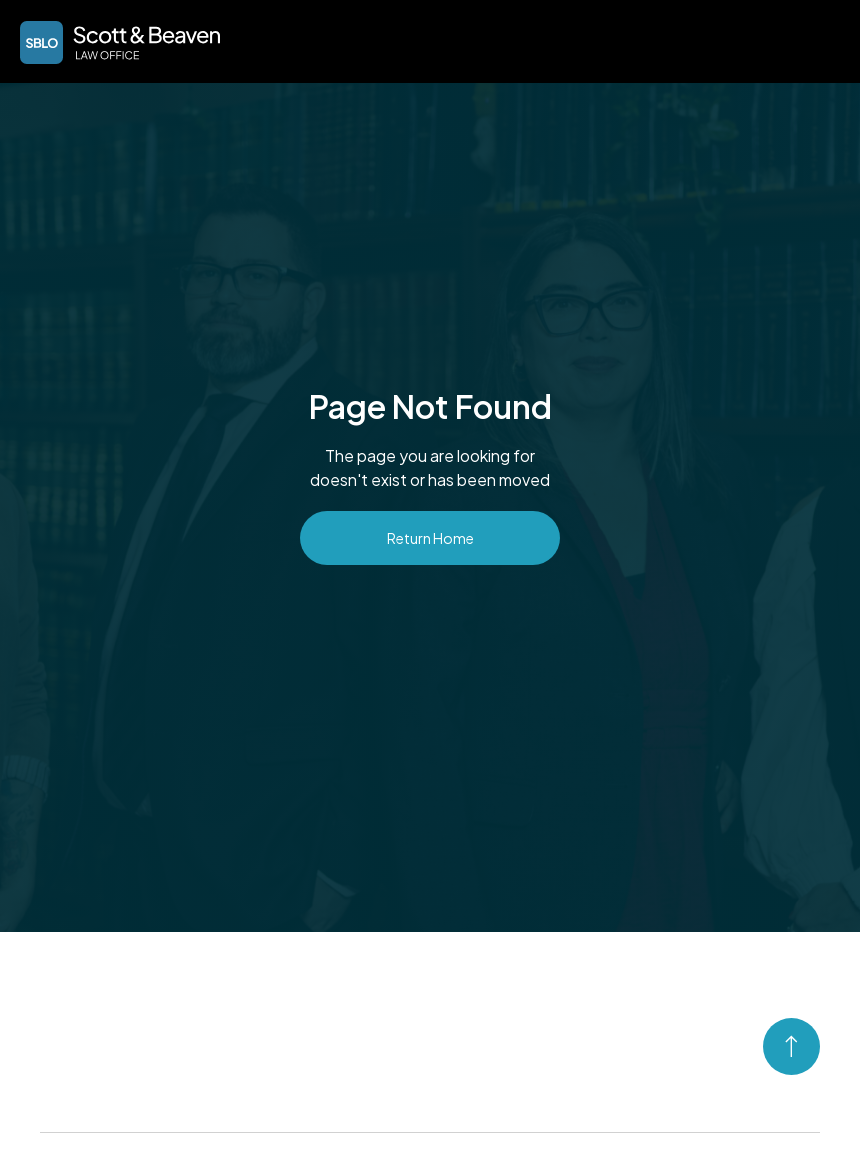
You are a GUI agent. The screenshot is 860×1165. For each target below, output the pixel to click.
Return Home (430, 538)
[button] (816, 40)
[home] (120, 42)
